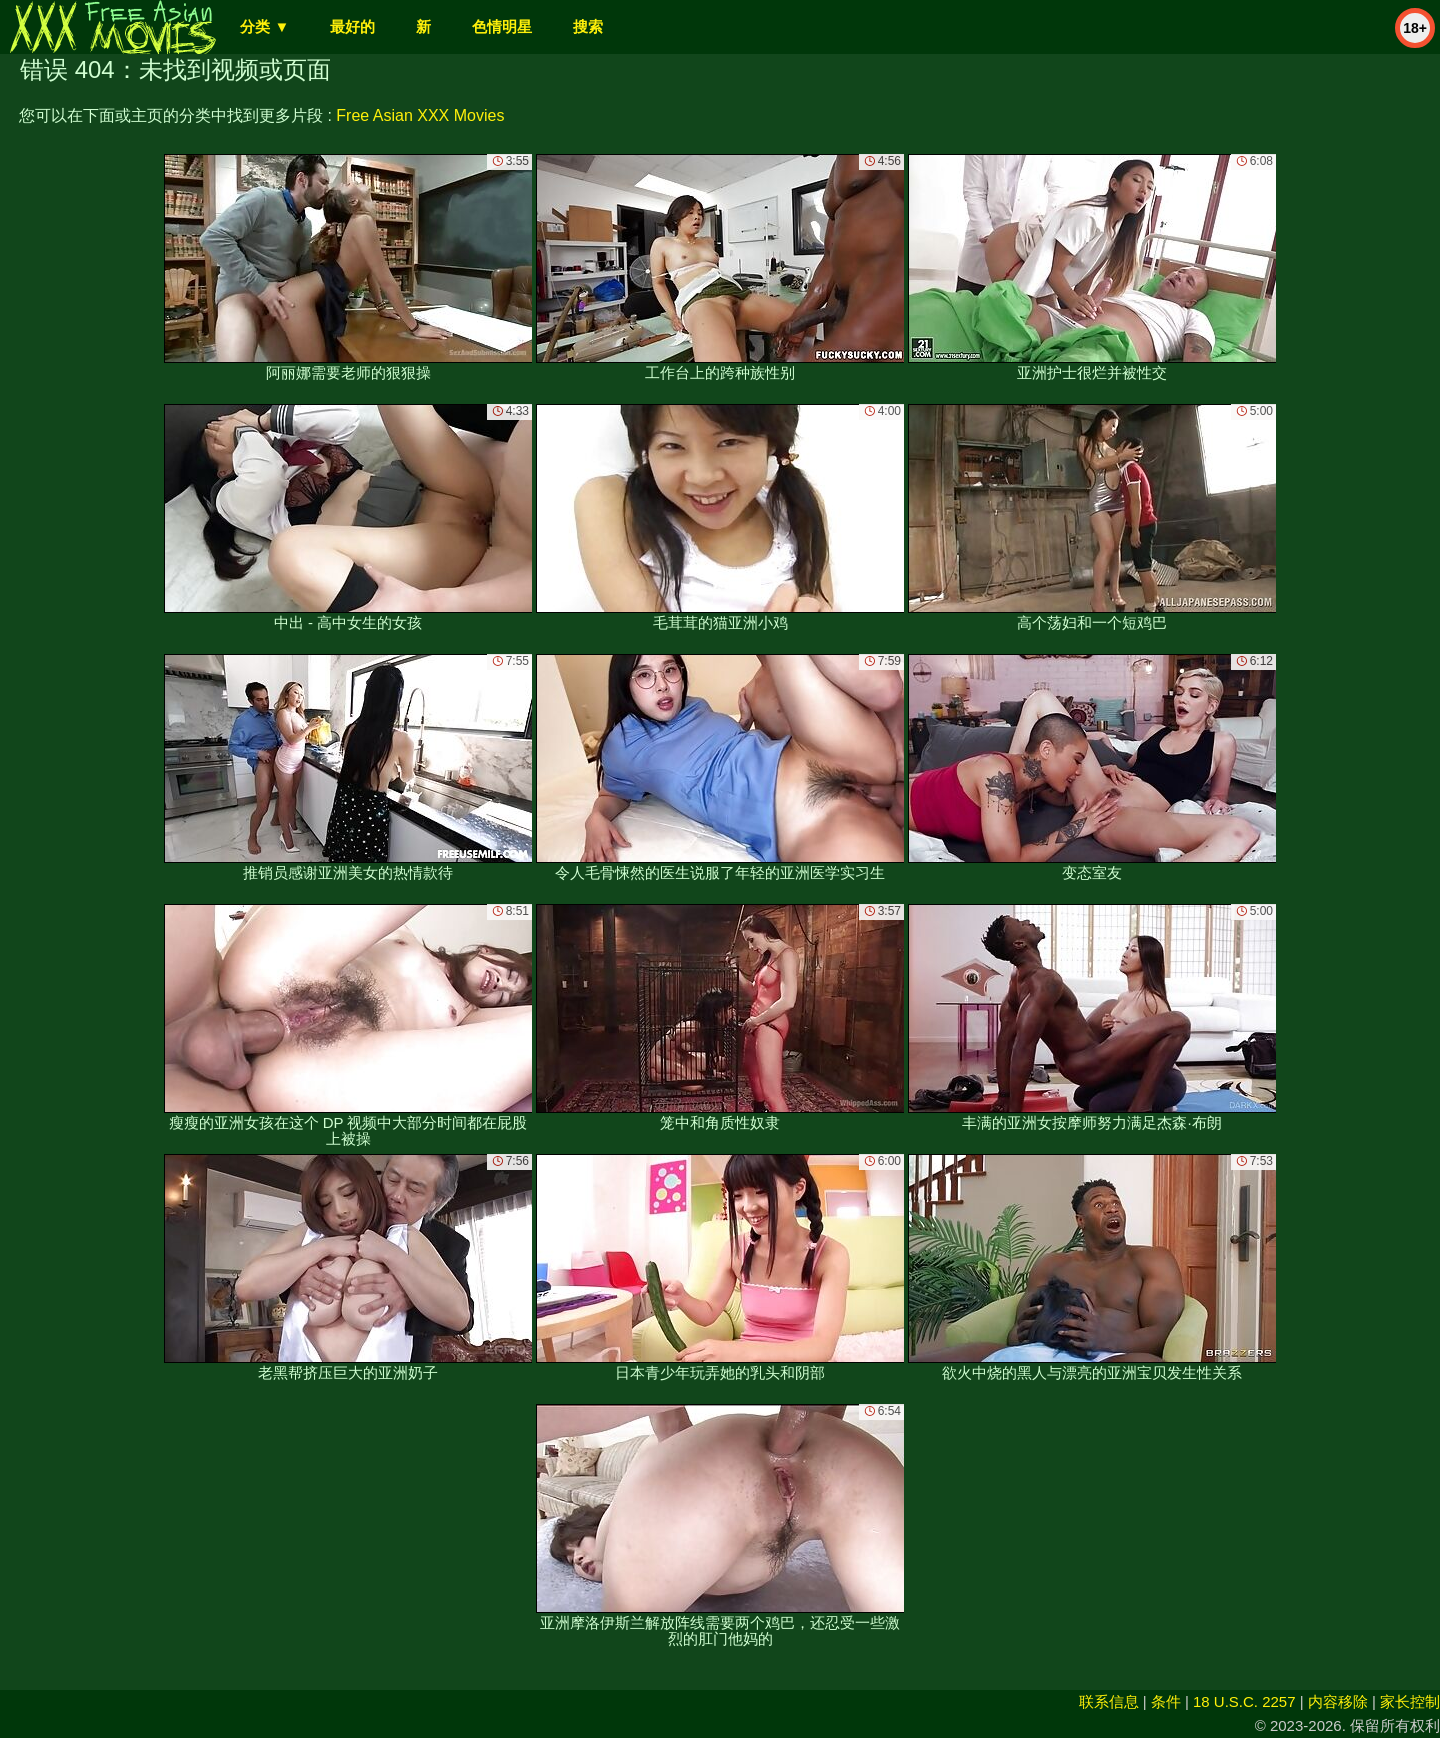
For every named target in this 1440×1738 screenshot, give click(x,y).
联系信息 (1109, 1701)
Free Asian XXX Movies (420, 115)
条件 (1166, 1701)
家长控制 (1410, 1701)
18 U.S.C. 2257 (1244, 1701)
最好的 (352, 26)
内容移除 (1338, 1701)
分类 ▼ (264, 26)
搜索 (588, 26)
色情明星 (502, 26)
